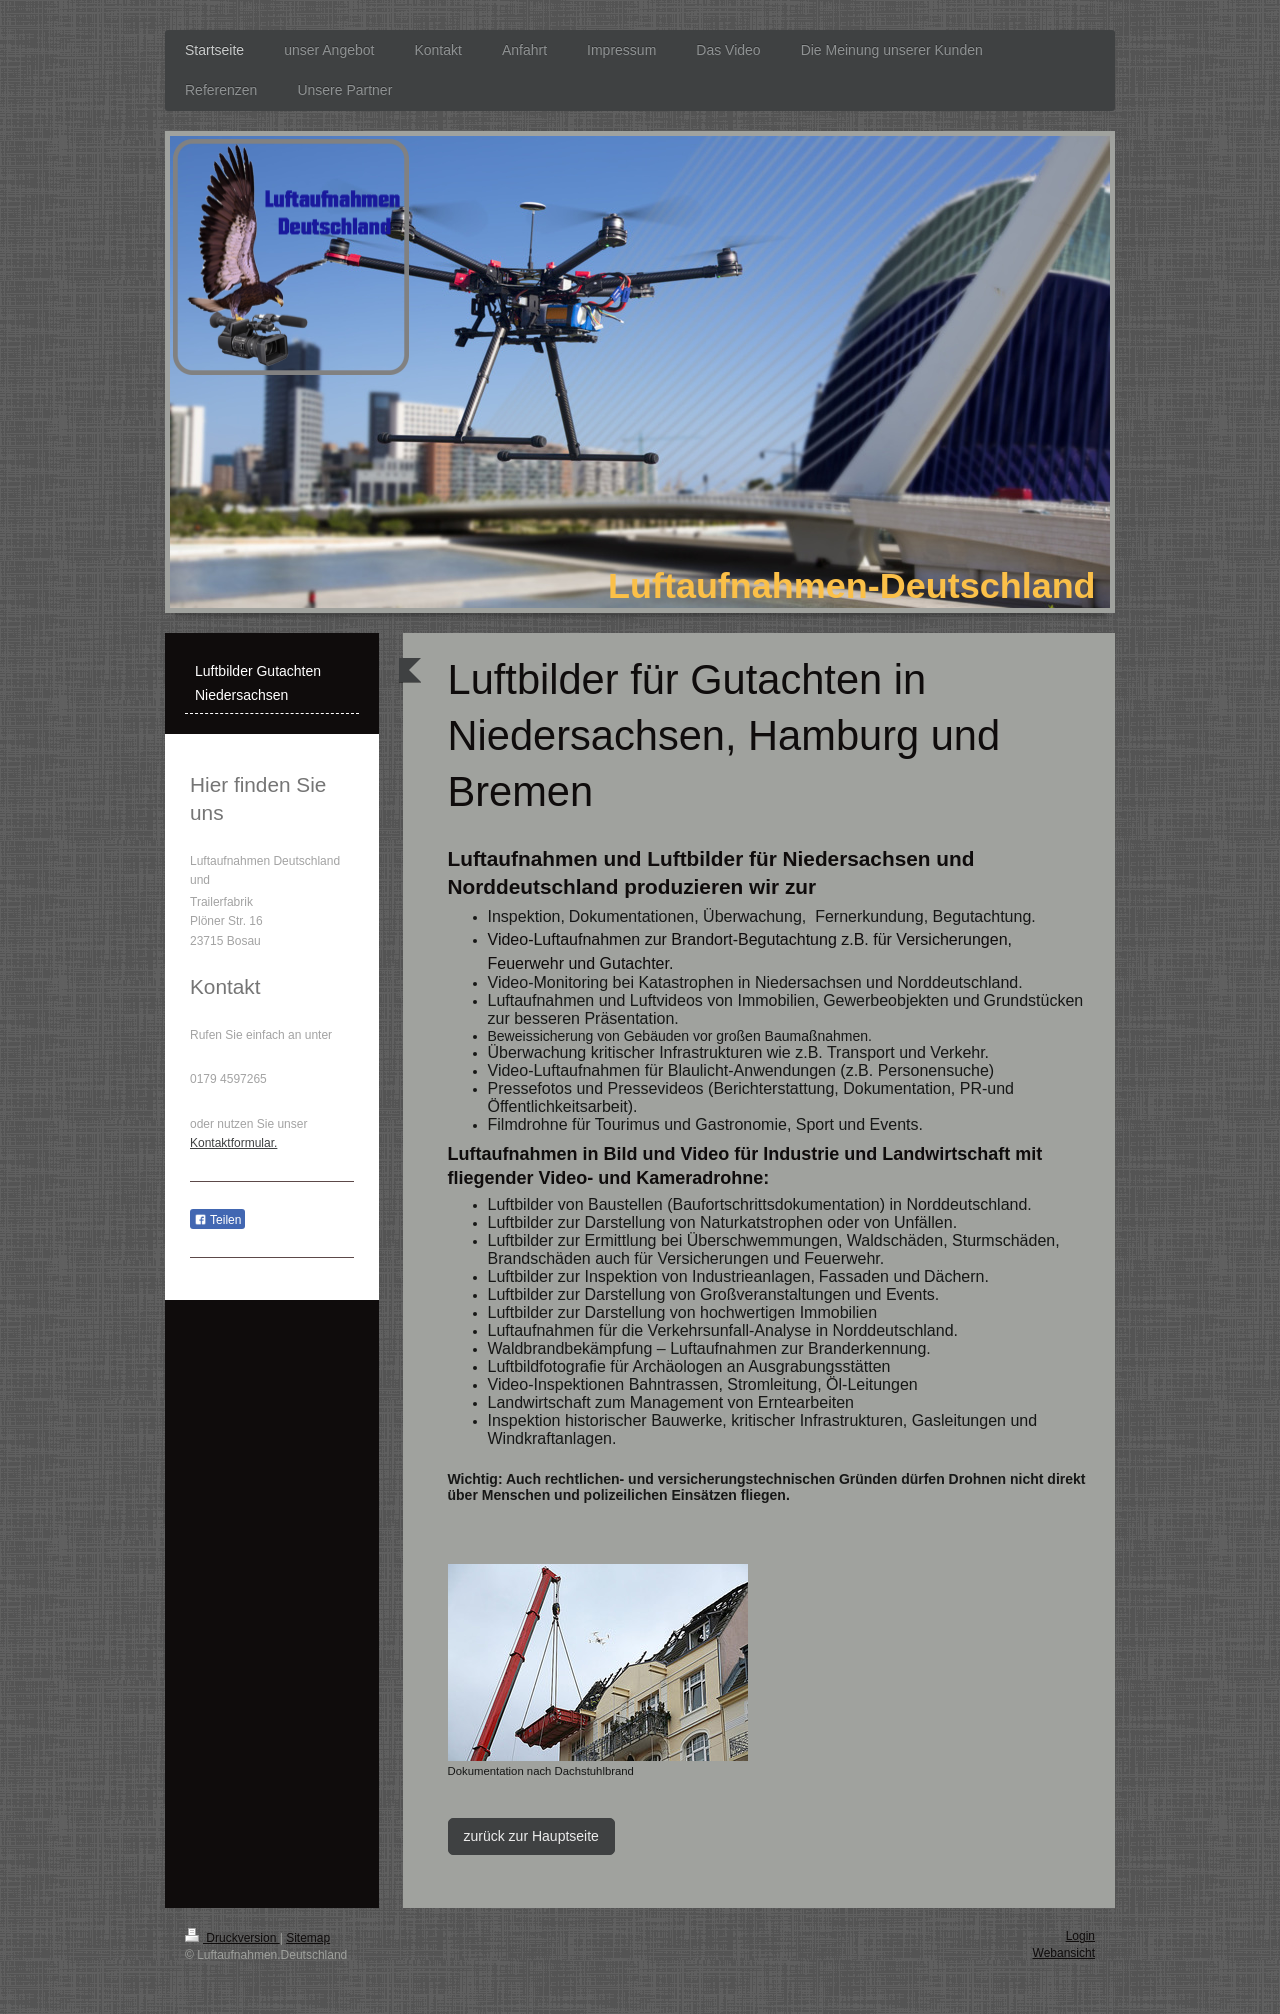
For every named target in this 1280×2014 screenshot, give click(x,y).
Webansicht (1064, 1953)
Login (1080, 1936)
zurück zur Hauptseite (531, 1836)
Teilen (217, 1220)
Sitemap (308, 1938)
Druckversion (232, 1938)
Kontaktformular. (233, 1143)
